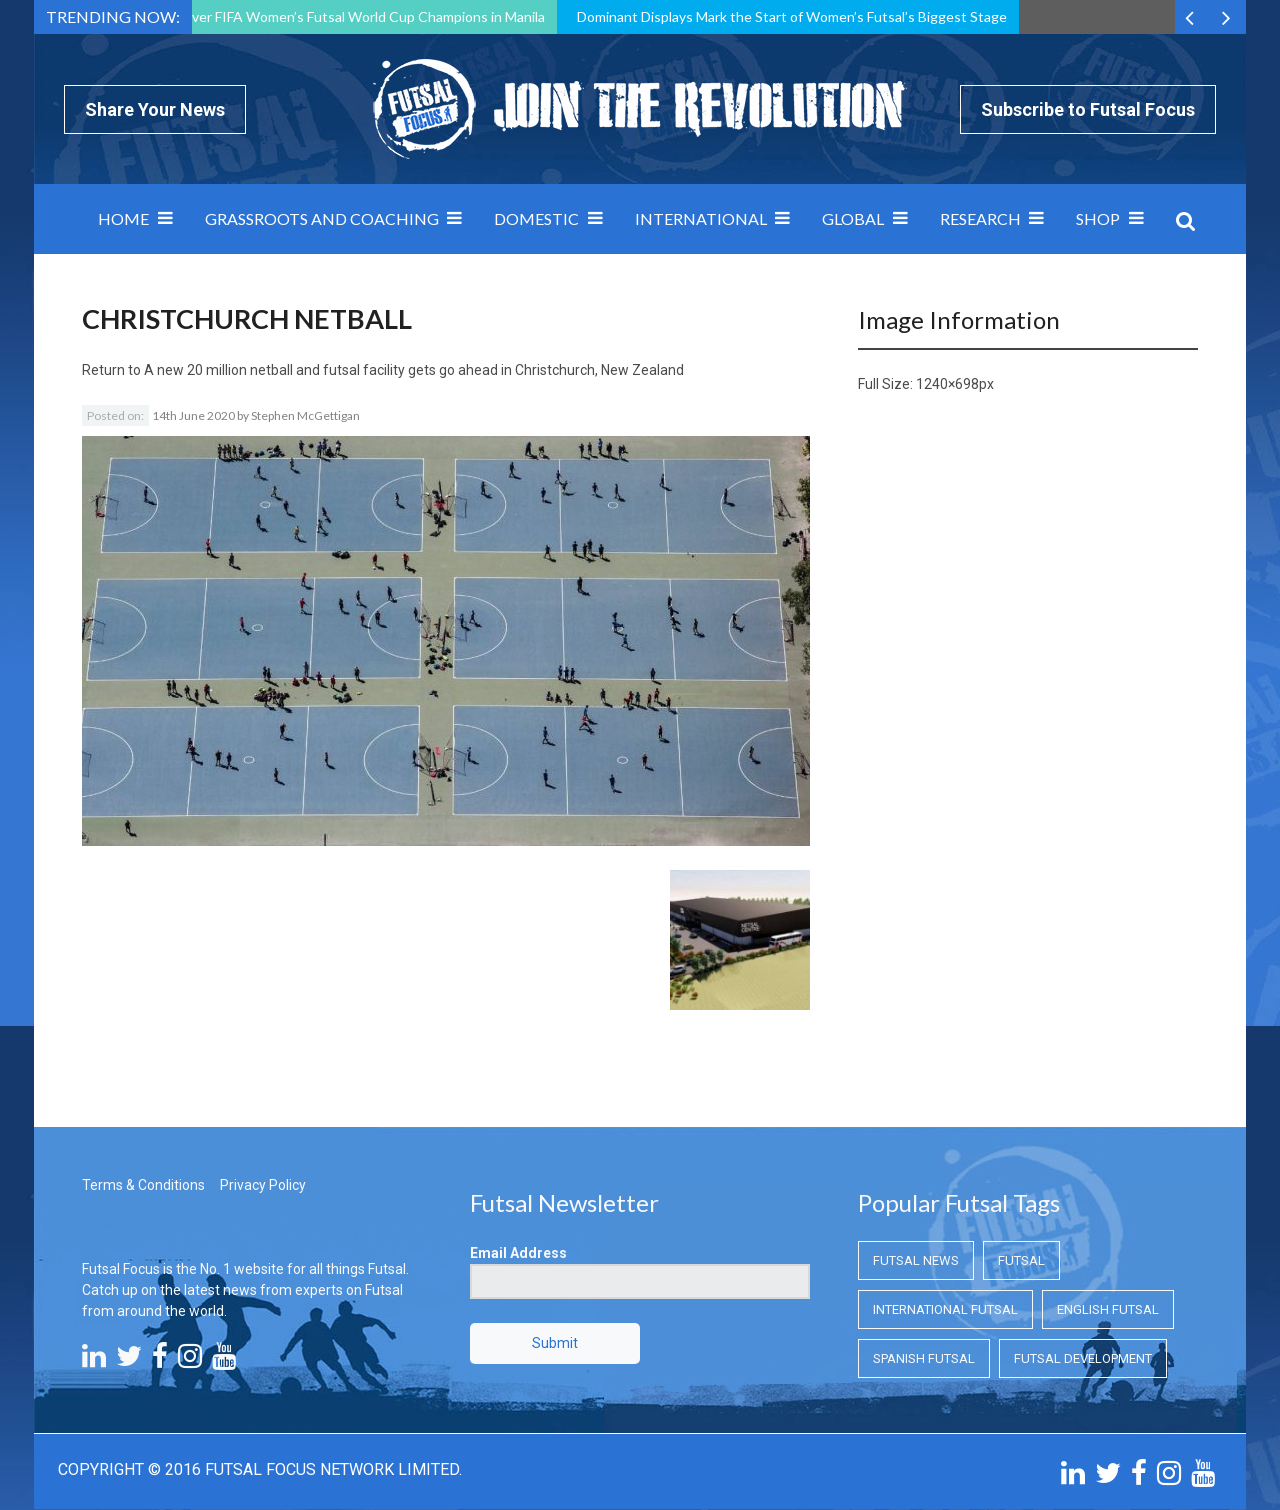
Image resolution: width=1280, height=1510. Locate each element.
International (701, 218)
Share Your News (155, 109)
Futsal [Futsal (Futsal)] (1021, 1148)
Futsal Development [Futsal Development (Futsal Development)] (1083, 1246)
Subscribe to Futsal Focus (1088, 109)
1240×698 (947, 384)
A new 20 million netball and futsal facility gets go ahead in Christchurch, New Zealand (414, 370)
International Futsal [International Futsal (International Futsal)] (945, 1197)
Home (123, 218)
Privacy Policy (263, 1073)
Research (980, 218)
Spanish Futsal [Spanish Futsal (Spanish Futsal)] (924, 1246)
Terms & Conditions (143, 1073)
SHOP (1098, 218)
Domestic (536, 218)
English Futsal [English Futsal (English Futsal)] (1108, 1197)
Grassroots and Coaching (322, 218)
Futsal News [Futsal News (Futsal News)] (916, 1148)
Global (853, 218)
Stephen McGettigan (305, 415)
